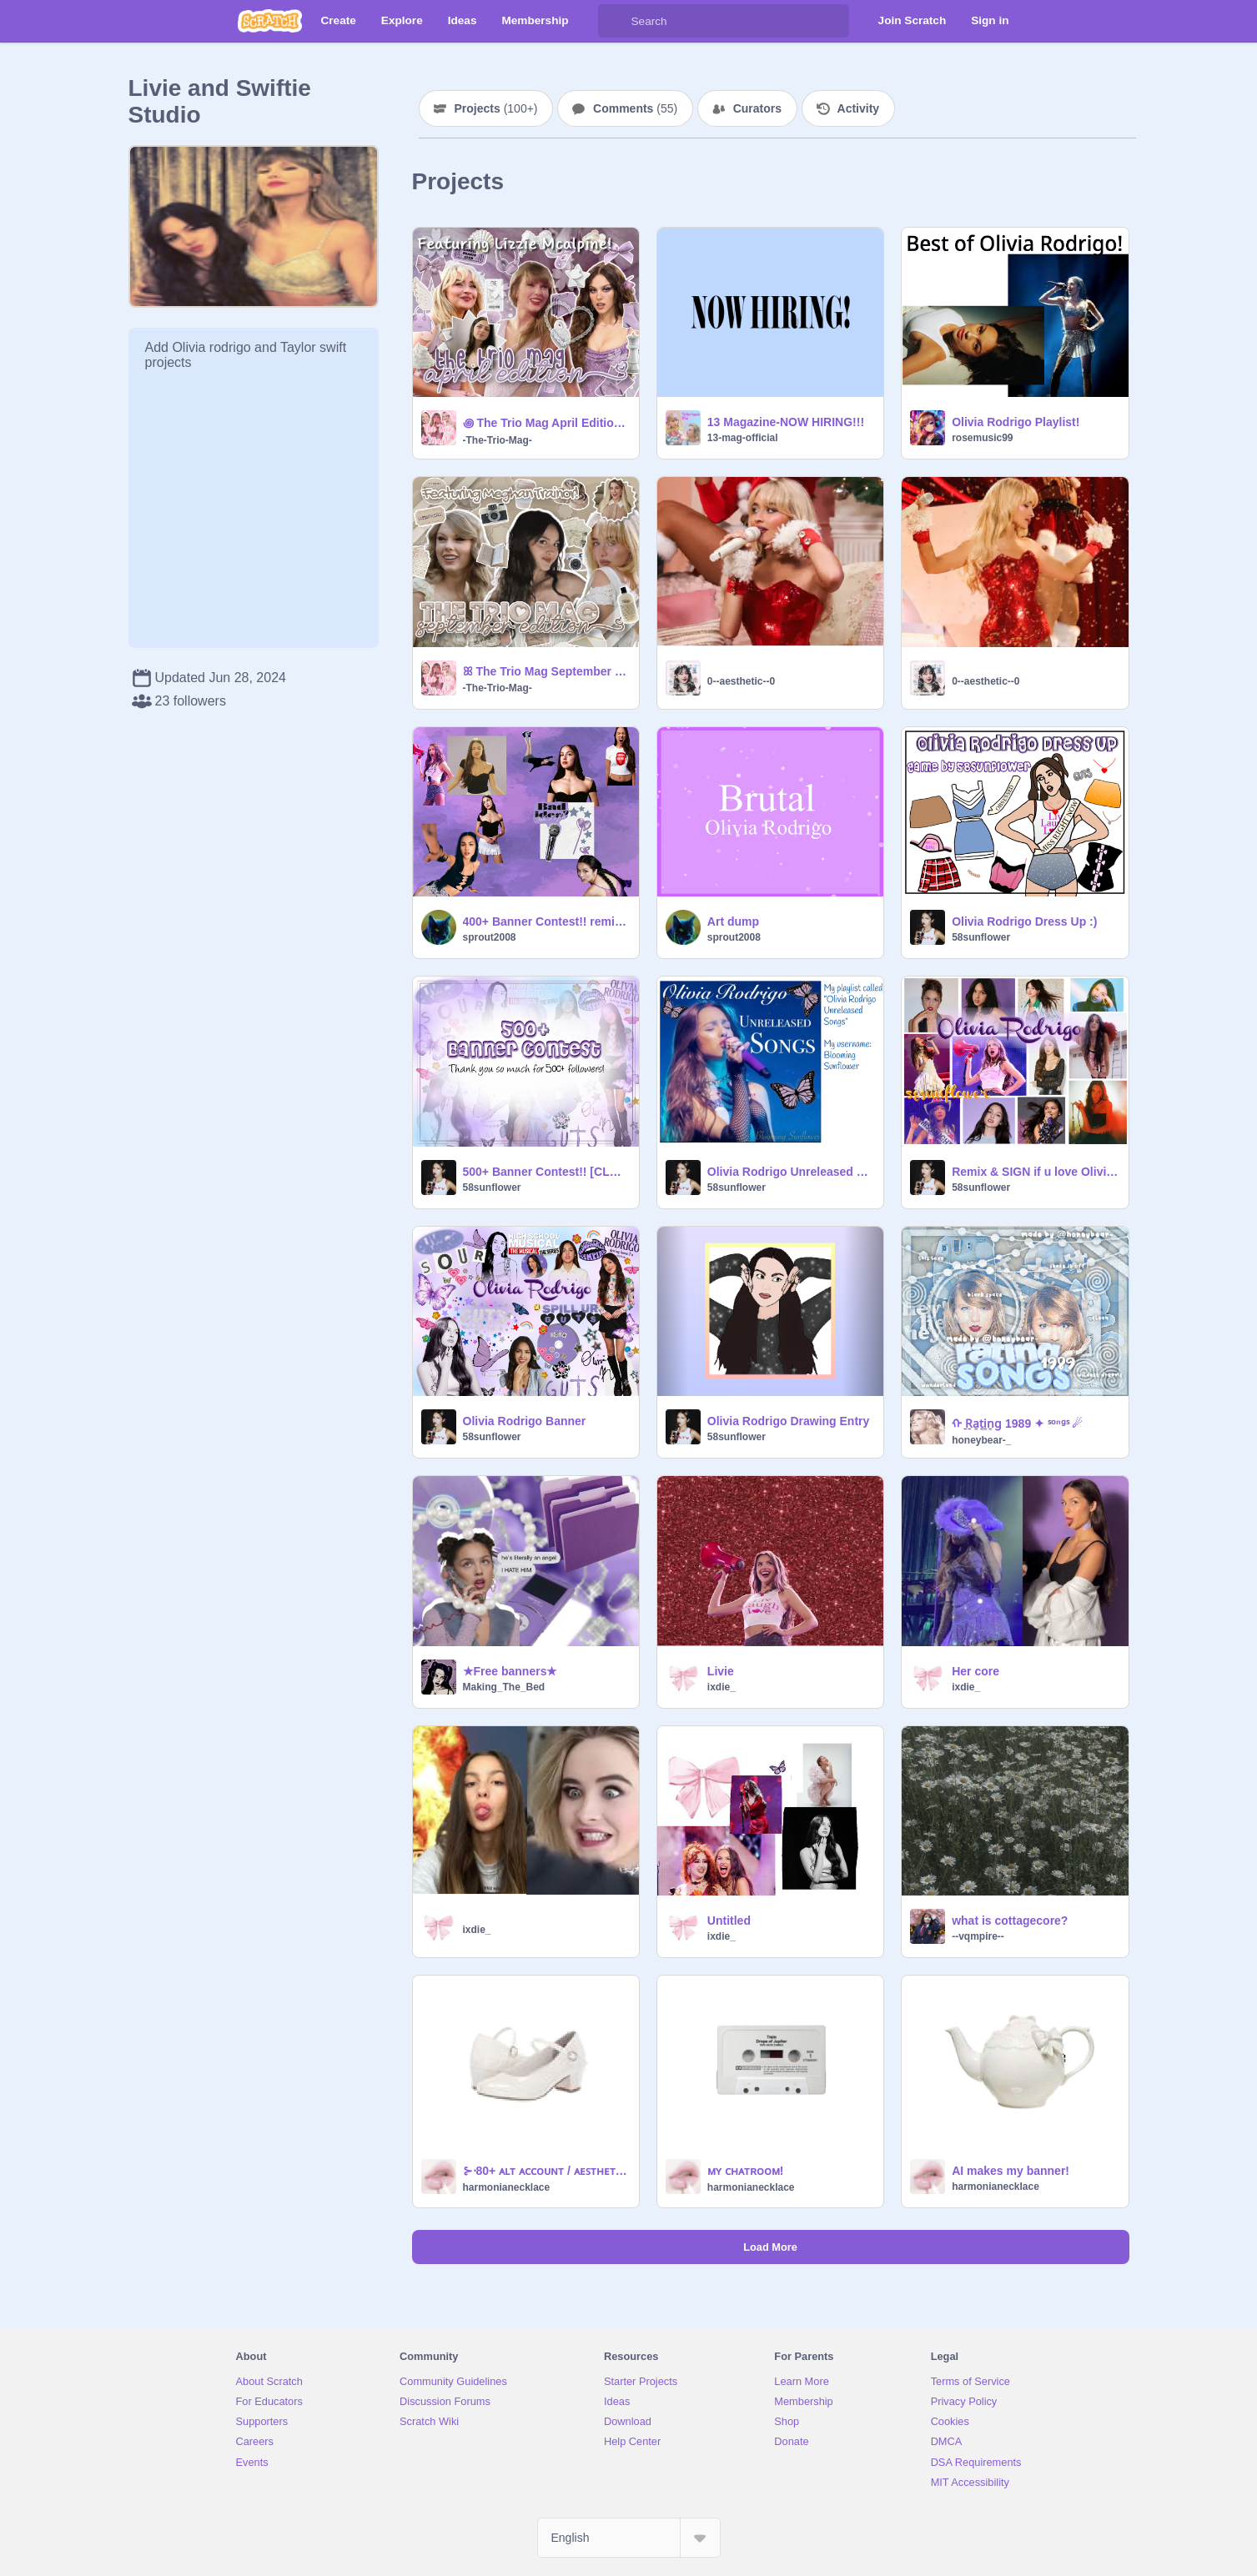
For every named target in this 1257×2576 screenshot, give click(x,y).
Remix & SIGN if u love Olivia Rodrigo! (1035, 1171)
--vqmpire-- (978, 1936)
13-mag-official (742, 438)
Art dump (733, 921)
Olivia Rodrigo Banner (524, 1421)
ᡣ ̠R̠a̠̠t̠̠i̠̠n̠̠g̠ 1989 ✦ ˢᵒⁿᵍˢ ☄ (1017, 1423)
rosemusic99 (982, 438)
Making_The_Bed (504, 1687)
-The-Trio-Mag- (497, 440)
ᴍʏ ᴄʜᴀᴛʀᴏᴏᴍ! (745, 2170)
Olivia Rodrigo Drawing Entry (788, 1421)
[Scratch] (270, 21)
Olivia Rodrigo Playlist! (1015, 422)
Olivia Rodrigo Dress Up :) (1024, 921)
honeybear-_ (981, 1440)
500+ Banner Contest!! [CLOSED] (546, 1171)
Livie (720, 1671)
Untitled (729, 1920)
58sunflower (981, 937)
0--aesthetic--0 (741, 681)
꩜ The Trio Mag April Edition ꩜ (546, 422)
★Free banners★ (510, 1671)
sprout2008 (489, 937)
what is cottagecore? (1010, 1920)
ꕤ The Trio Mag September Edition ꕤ (546, 671)
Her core (975, 1671)
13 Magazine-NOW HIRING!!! (785, 422)
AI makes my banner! (1010, 2170)
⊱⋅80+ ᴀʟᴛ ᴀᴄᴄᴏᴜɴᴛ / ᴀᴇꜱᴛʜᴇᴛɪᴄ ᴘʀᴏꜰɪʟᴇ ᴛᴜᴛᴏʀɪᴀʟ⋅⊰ (546, 2170)
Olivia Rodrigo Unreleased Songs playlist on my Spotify (790, 1171)
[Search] (614, 21)
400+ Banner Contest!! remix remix (546, 921)
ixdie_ (721, 1687)
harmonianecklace (507, 2187)
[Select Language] (629, 2538)
